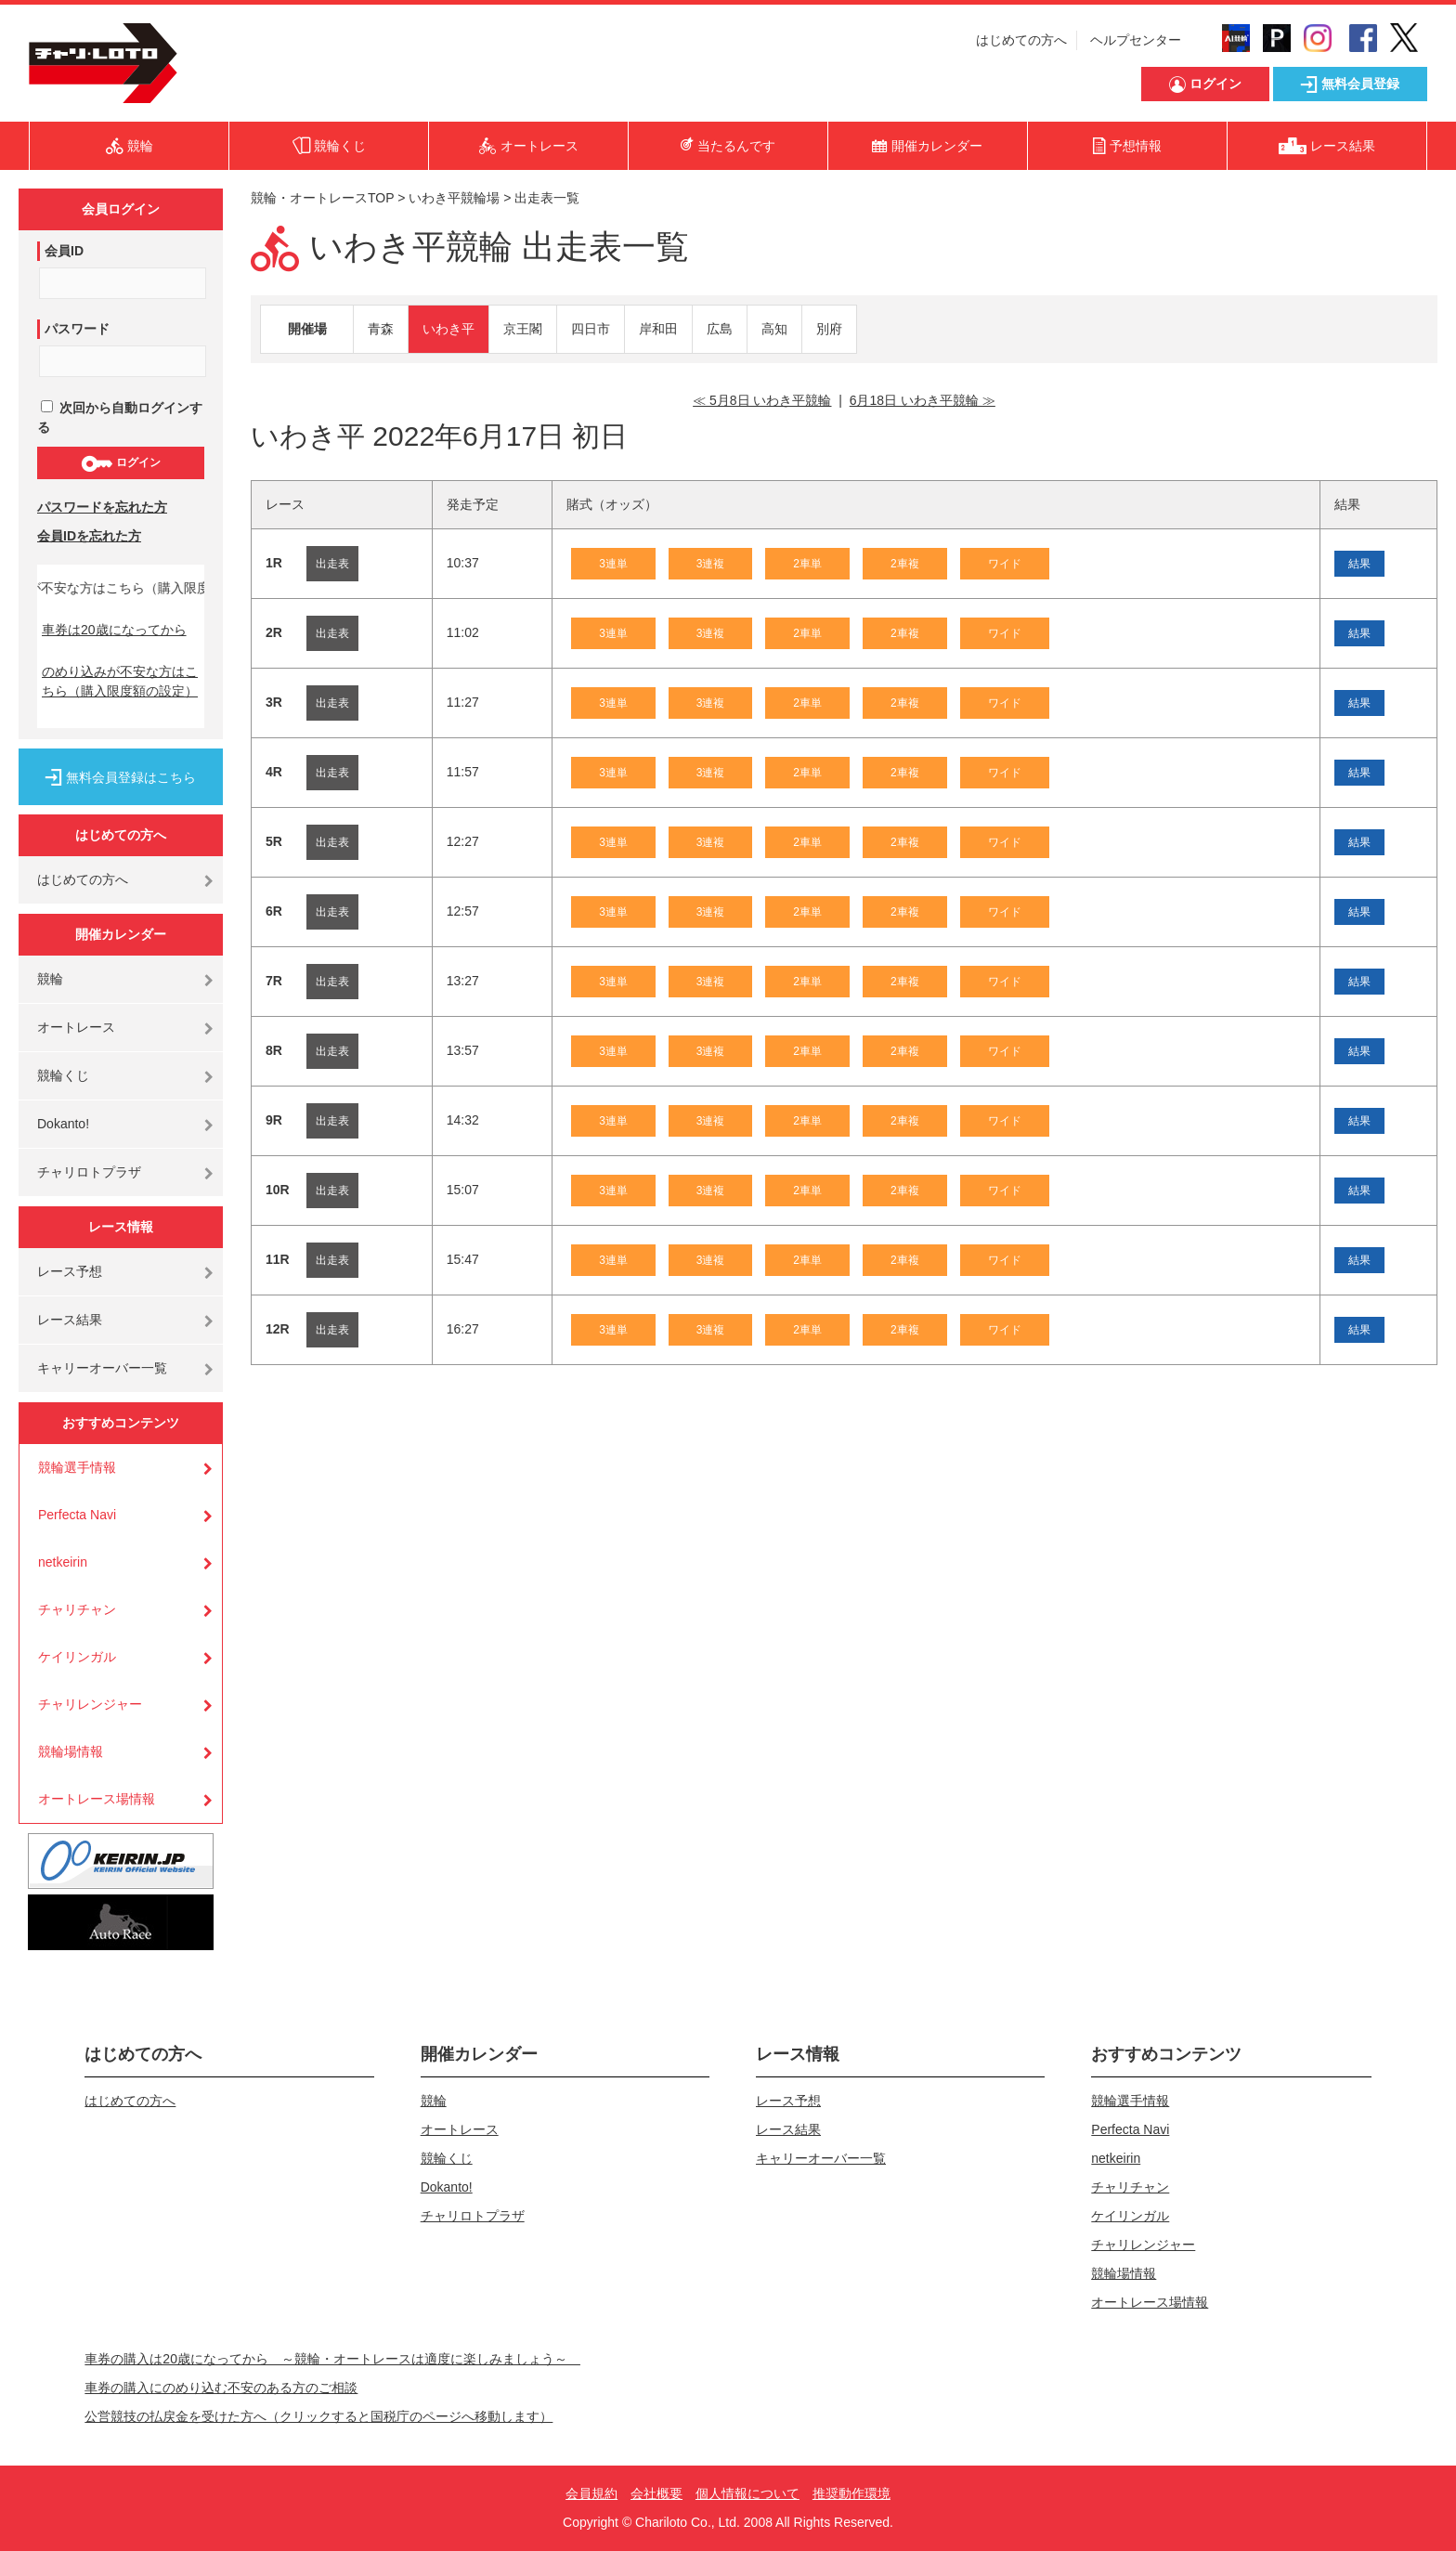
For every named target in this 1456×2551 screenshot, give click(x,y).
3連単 (613, 563)
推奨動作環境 (851, 2493)
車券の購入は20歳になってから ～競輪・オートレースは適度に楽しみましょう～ (332, 2358)
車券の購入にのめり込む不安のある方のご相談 (221, 2387)
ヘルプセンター (1135, 40)
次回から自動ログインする (119, 417)
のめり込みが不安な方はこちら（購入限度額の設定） (120, 681)
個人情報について (748, 2493)
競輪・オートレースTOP (322, 197)
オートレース (76, 1027)
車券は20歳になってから (114, 629)
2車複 (904, 563)
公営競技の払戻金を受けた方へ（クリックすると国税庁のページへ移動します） (318, 2416)
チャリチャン (77, 1609)
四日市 (590, 328)
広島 (720, 328)
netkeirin (62, 1562)
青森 (381, 328)
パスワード (77, 328)
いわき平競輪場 (454, 197)
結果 (1359, 563)
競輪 (50, 978)
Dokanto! (63, 1123)
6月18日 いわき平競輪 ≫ (922, 400)
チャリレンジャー (90, 1704)
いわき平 (448, 328)
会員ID (64, 250)
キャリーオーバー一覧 (102, 1367)
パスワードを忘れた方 (102, 507)
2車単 (807, 563)
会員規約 (592, 2493)
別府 (829, 328)
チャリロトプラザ (89, 1172)
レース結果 (69, 1319)
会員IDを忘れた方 (89, 535)
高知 (774, 328)
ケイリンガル (77, 1656)
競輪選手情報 (77, 1467)
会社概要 (656, 2493)
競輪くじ (63, 1075)
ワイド (1004, 563)
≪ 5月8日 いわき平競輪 (762, 400)
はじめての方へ (1021, 40)
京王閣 (522, 328)
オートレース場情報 (96, 1798)
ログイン (120, 463)
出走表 (332, 563)
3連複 (710, 563)
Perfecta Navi (77, 1514)
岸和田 (658, 328)
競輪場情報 (70, 1751)
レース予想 (69, 1271)
